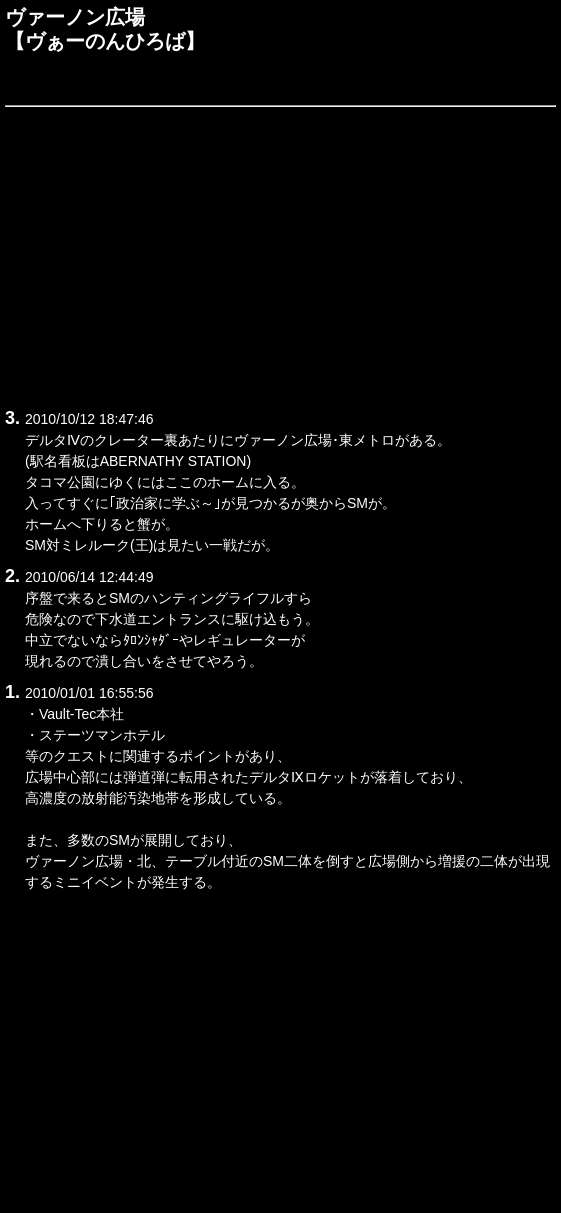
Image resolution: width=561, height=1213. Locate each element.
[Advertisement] (280, 254)
